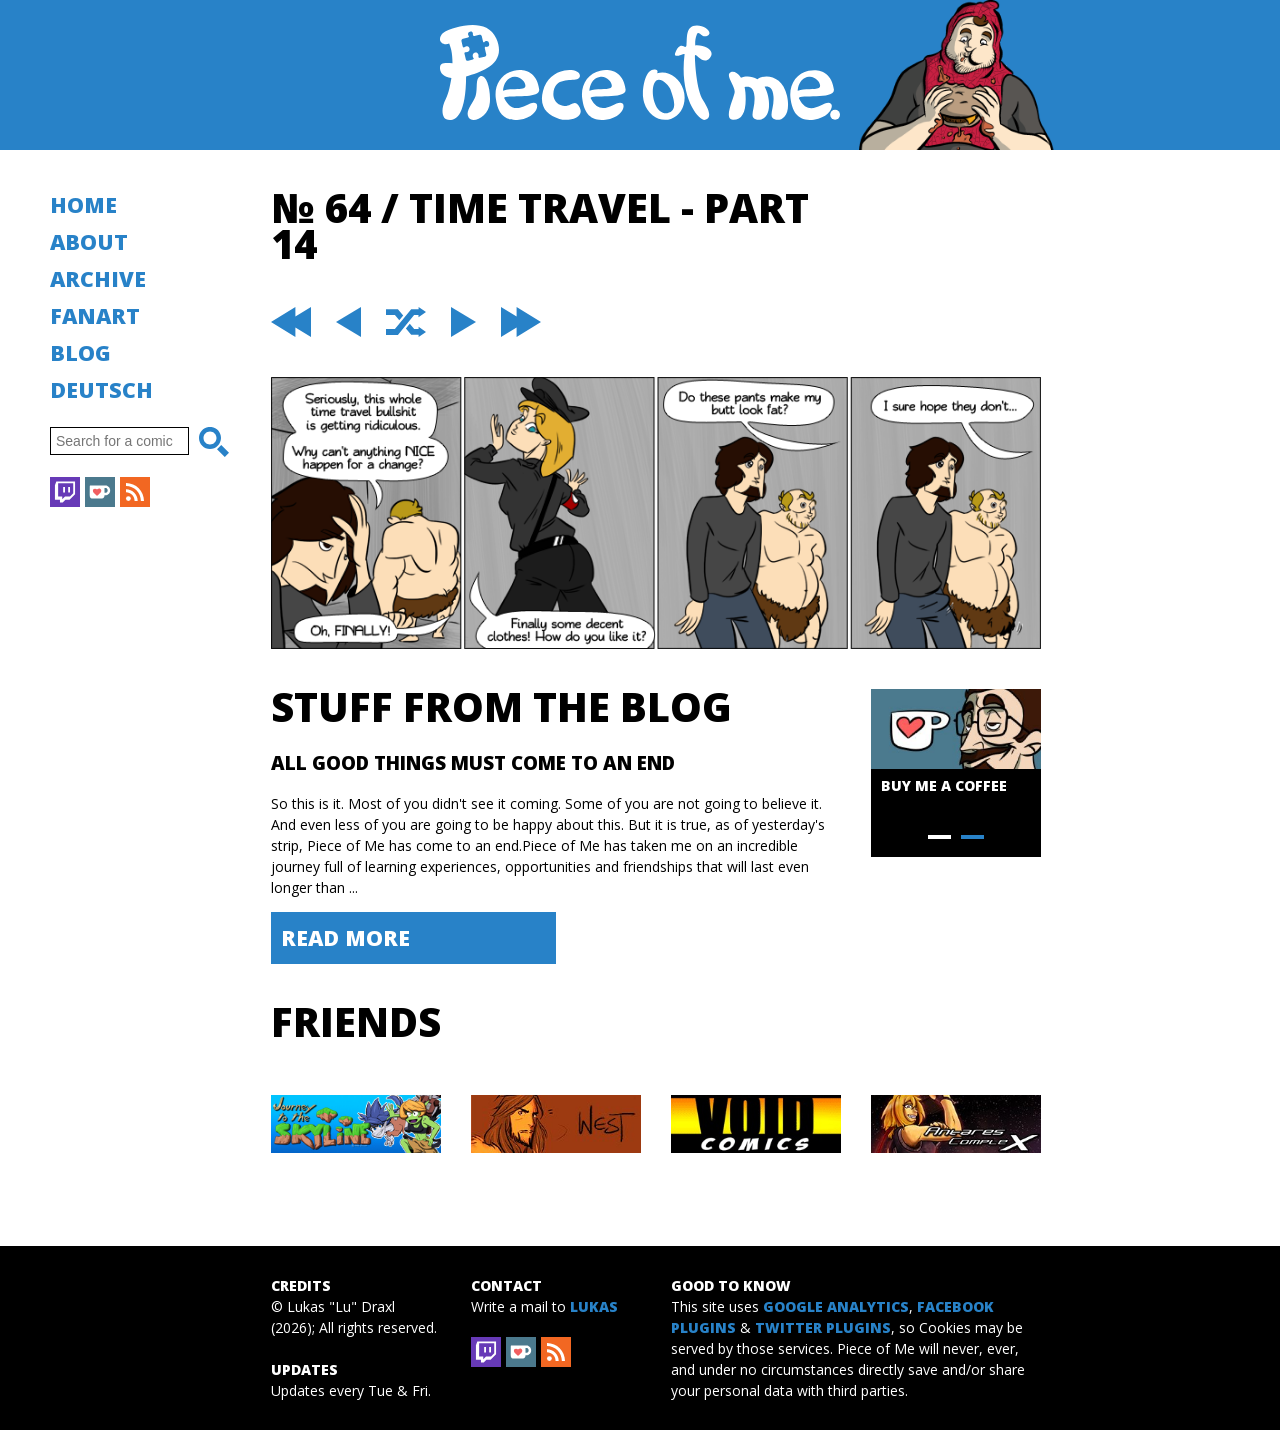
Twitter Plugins (823, 1327)
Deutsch (101, 389)
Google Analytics (836, 1306)
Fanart (95, 315)
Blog (80, 352)
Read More (345, 937)
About (89, 241)
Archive (98, 278)
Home (83, 204)
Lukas (594, 1306)
